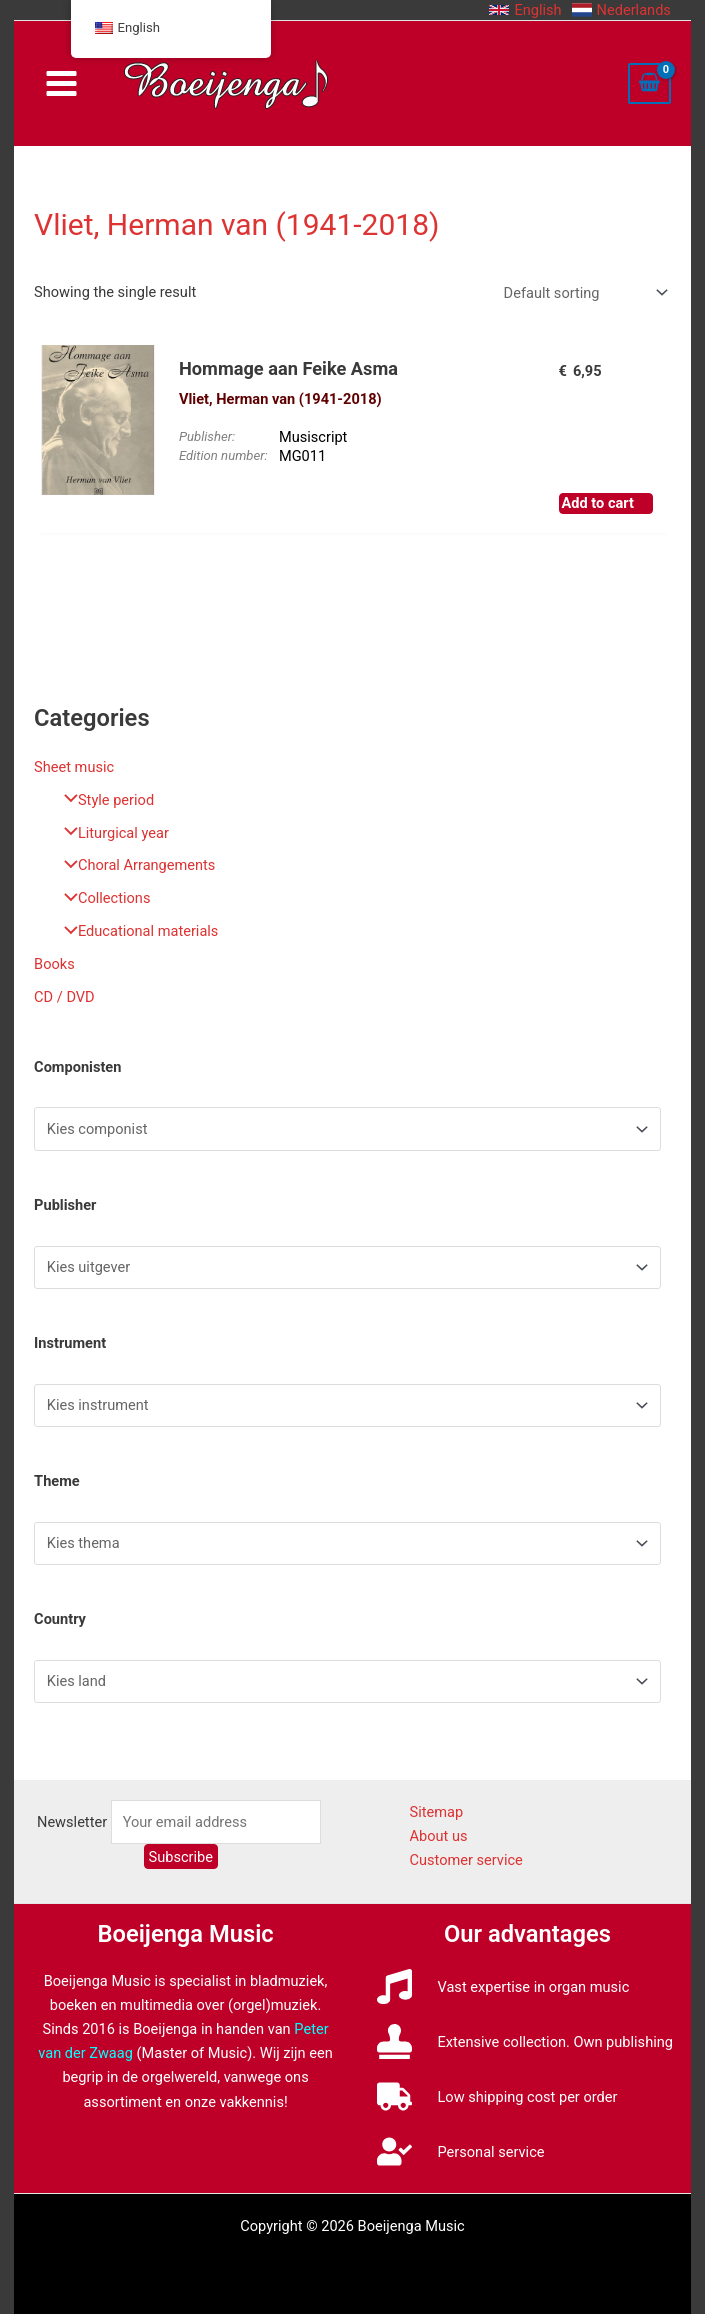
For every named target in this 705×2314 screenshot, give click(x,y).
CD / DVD (64, 997)
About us (438, 1836)
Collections (102, 898)
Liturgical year (111, 833)
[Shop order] (583, 292)
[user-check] (460, 2151)
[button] (525, 10)
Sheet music (74, 767)
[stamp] (524, 2041)
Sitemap (436, 1812)
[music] (503, 1986)
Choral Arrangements (134, 865)
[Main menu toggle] (61, 83)
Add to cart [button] (598, 503)
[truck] (497, 2096)
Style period (104, 800)
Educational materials (136, 931)
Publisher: (207, 436)
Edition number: (223, 455)
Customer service (465, 1860)
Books (54, 964)
